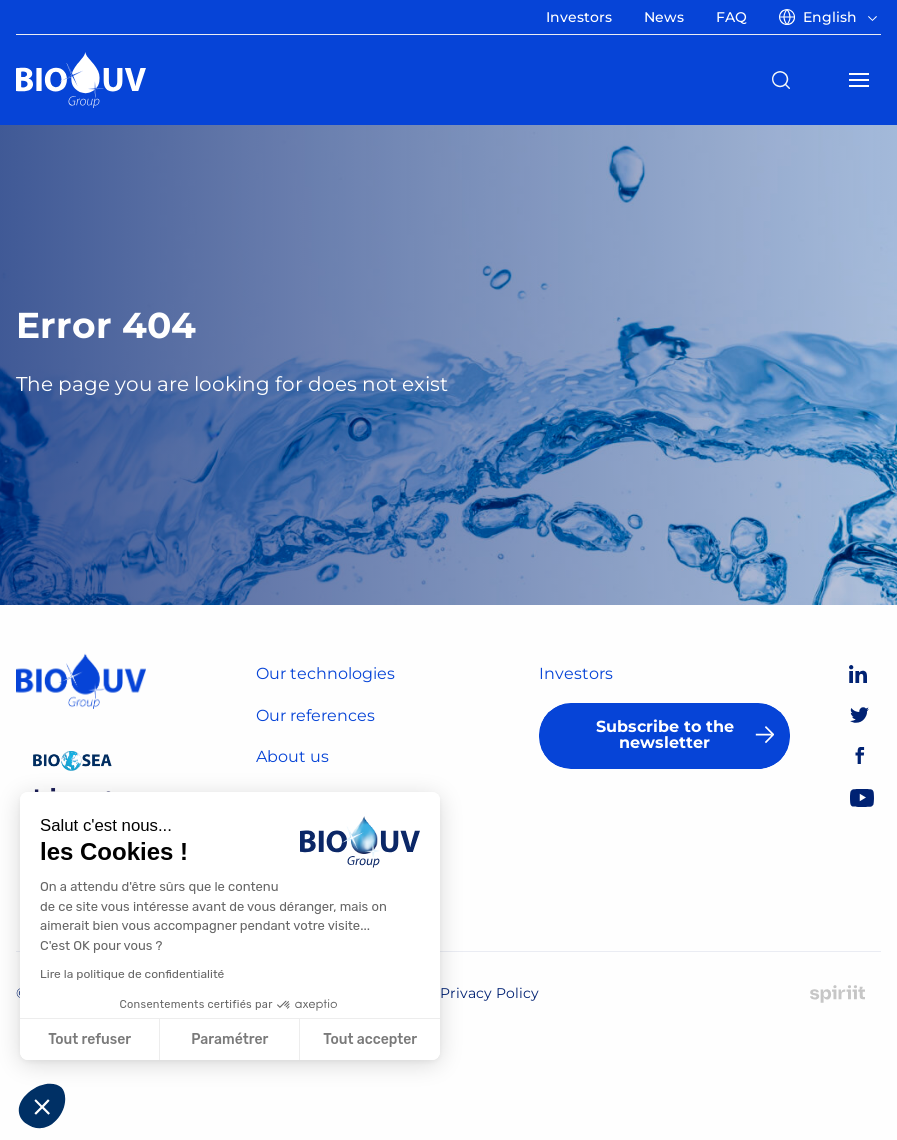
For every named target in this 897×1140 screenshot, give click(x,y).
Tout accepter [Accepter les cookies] (370, 1039)
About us (292, 756)
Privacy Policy (489, 993)
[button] (42, 1106)
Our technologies (325, 673)
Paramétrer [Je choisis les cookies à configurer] (229, 1039)
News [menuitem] (664, 17)
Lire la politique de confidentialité (132, 974)
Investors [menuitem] (579, 17)
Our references (315, 715)
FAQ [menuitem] (731, 17)
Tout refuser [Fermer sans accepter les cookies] (89, 1039)
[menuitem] (832, 17)
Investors (576, 673)
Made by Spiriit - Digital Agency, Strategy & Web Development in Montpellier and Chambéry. (837, 994)
